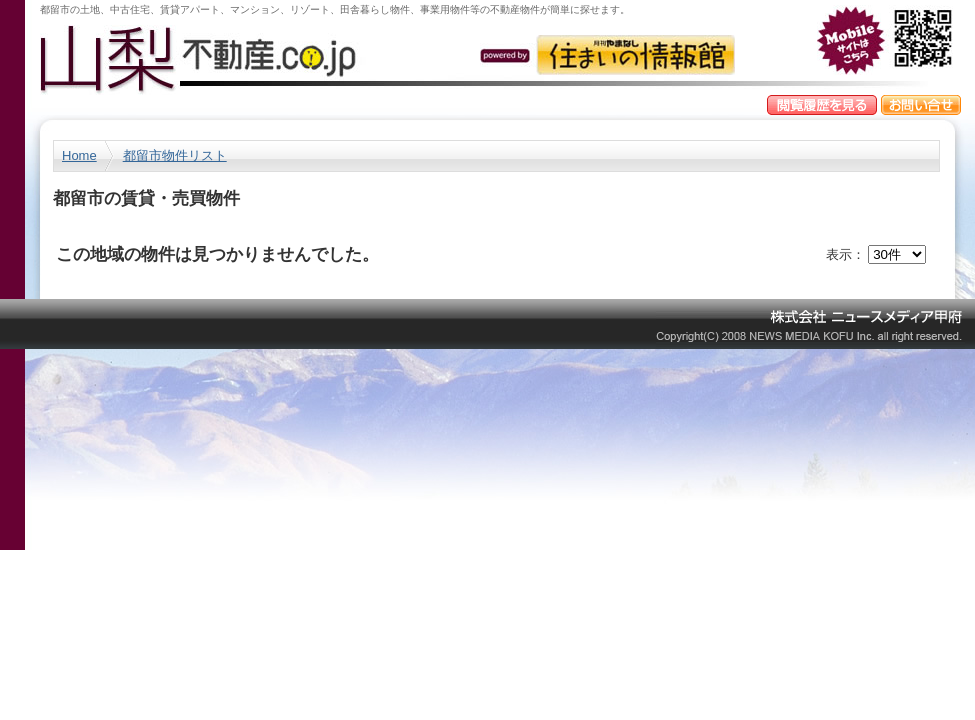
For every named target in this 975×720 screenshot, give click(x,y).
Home (79, 155)
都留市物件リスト (175, 155)
